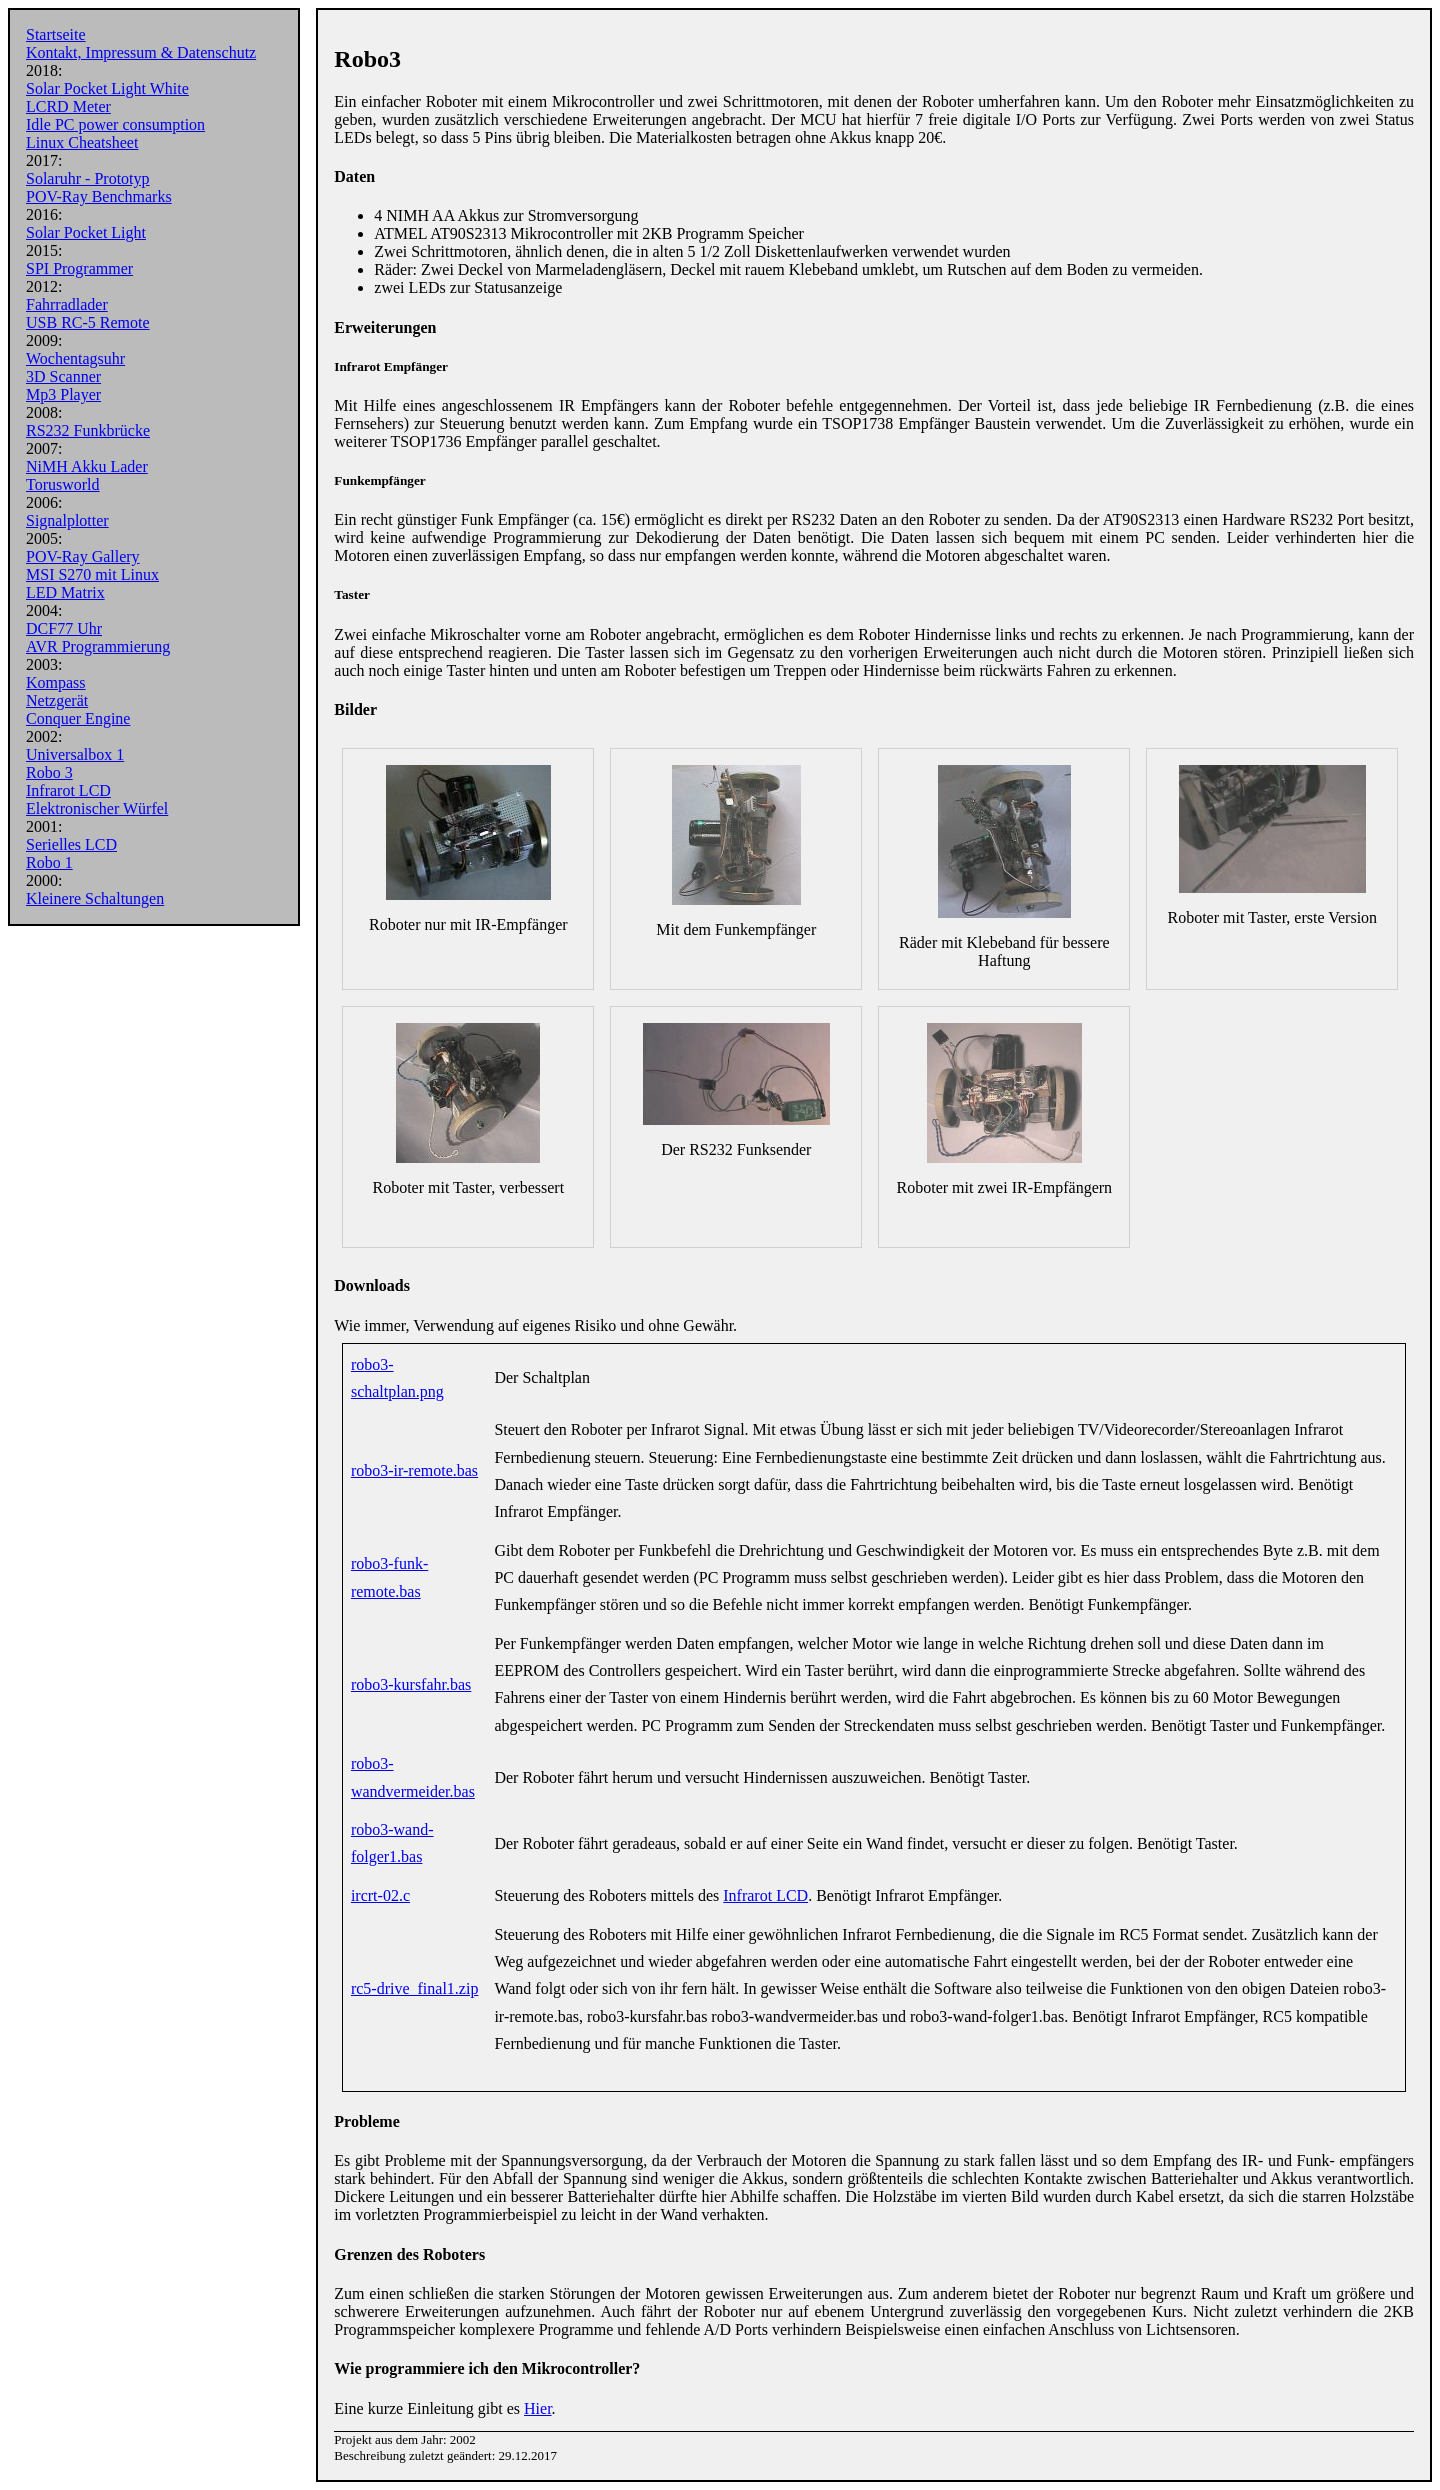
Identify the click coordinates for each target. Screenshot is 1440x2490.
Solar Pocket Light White (107, 88)
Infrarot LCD (68, 790)
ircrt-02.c (380, 1895)
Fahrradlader (67, 304)
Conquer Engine (78, 718)
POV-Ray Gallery (83, 556)
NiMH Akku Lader (87, 466)
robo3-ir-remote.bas (414, 1470)
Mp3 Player (63, 394)
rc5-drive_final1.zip (415, 1988)
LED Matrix (65, 592)
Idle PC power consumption (115, 124)
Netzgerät (57, 700)
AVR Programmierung (98, 646)
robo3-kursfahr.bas (411, 1684)
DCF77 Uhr (64, 628)
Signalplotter (67, 520)
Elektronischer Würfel (97, 808)
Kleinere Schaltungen (95, 898)
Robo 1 (49, 862)
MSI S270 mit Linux (92, 574)
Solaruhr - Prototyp (88, 178)
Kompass (56, 682)
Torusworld (63, 484)
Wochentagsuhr (75, 358)
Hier (538, 2408)
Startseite (56, 34)
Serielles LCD (71, 844)
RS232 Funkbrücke (88, 430)
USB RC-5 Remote (88, 322)
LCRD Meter (68, 106)
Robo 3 (49, 772)
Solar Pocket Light (86, 232)
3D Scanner (63, 376)
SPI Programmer (79, 268)
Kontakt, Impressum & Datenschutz (141, 52)
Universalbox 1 (75, 754)
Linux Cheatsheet (82, 142)
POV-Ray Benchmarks (99, 196)
